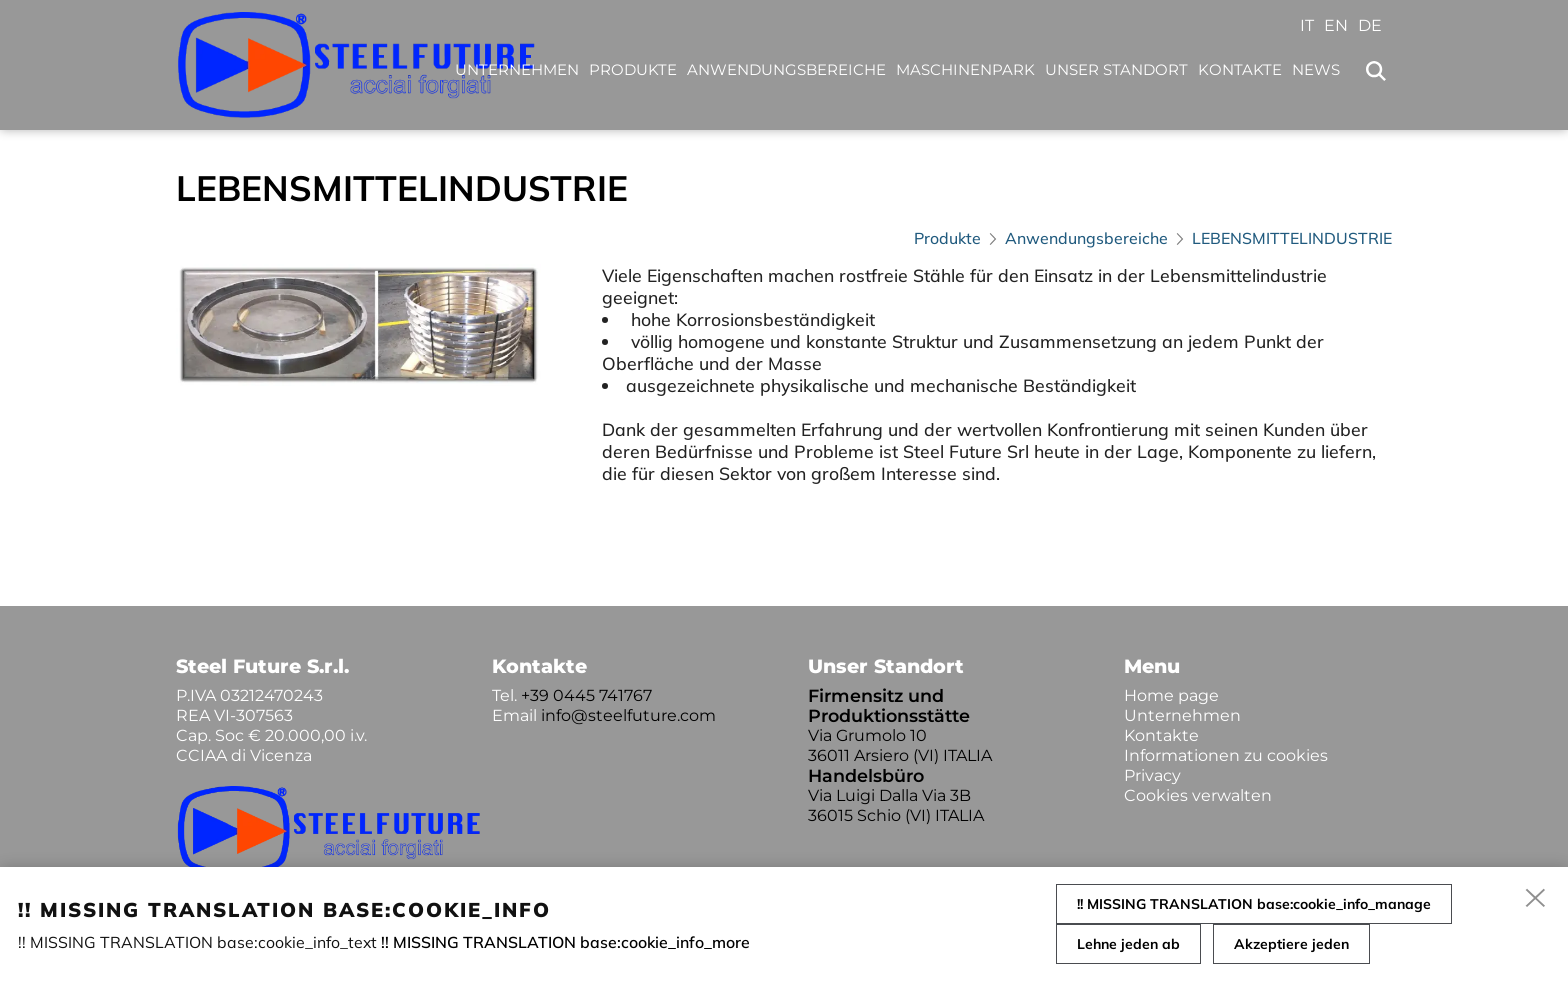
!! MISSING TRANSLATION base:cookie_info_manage (1254, 904)
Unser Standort (1116, 69)
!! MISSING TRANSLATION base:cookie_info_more (565, 942)
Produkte (633, 69)
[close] (1536, 899)
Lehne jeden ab (1128, 944)
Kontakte (1240, 69)
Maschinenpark (965, 69)
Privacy (1152, 775)
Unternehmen (517, 69)
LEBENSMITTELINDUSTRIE (1292, 238)
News (1316, 69)
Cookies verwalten (1198, 795)
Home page (1171, 695)
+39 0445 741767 (586, 695)
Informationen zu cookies (1226, 755)
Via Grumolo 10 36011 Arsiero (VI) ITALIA (900, 745)
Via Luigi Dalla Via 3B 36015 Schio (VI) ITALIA (896, 805)
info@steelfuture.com (628, 715)
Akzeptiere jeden (1291, 944)
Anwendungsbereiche (786, 69)
